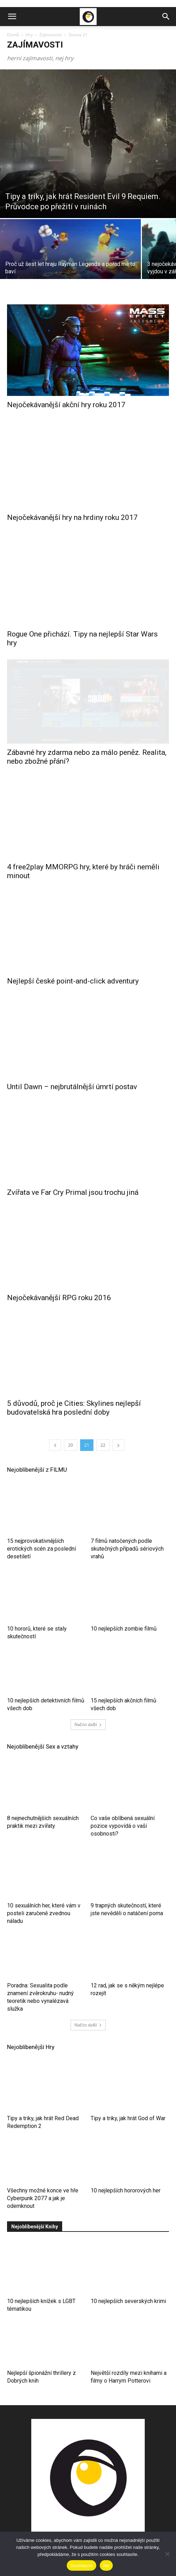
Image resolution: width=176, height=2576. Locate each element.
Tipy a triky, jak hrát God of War (128, 2095)
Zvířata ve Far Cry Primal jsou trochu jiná (72, 1170)
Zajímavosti (50, 35)
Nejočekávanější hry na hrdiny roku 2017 (72, 510)
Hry (29, 35)
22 (102, 1423)
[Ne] (167, 2553)
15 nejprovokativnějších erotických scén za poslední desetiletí (41, 1526)
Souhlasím (81, 2565)
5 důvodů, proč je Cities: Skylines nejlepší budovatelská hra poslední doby (74, 1385)
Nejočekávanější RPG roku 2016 (59, 1275)
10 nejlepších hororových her (126, 2168)
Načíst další (88, 1702)
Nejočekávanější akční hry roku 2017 (66, 405)
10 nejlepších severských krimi (128, 2278)
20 (70, 1423)
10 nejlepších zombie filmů (124, 1606)
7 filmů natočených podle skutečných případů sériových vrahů (127, 1526)
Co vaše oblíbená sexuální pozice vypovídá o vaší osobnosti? (123, 1803)
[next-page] (118, 1422)
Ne (106, 2565)
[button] (12, 16)
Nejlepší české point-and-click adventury (73, 959)
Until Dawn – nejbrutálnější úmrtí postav (72, 1064)
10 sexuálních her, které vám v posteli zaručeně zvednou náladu (43, 1891)
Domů (13, 35)
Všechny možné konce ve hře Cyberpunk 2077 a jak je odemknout (42, 2176)
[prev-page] (55, 1422)
